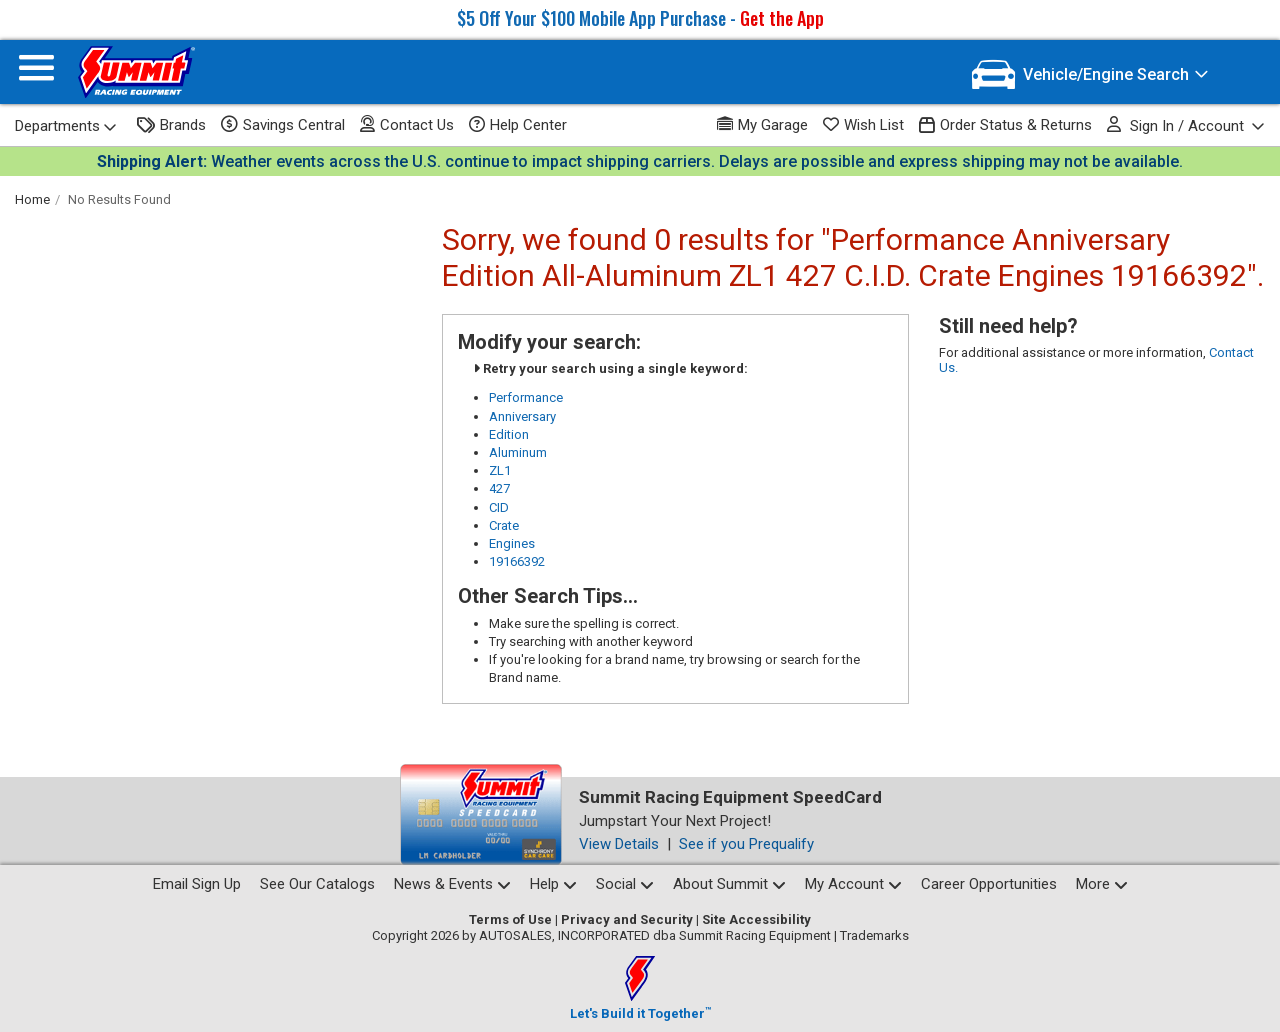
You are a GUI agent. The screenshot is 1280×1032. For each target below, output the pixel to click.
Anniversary (522, 416)
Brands (171, 125)
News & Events (452, 884)
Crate (504, 525)
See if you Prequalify (746, 844)
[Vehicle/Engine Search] (1090, 74)
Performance (526, 397)
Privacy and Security (627, 919)
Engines (512, 543)
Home (32, 199)
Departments (66, 126)
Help (553, 884)
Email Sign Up (197, 884)
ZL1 (500, 470)
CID (499, 507)
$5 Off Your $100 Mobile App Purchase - (640, 18)
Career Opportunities (989, 884)
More (1102, 884)
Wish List (863, 125)
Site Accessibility (756, 919)
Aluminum (518, 452)
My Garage (762, 124)
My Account (853, 884)
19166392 (517, 561)
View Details (619, 844)
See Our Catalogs (317, 884)
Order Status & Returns (1005, 125)
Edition (509, 434)
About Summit (729, 884)
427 (499, 488)
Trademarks (874, 935)
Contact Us (407, 124)
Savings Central (283, 125)
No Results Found (119, 199)
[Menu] (36, 72)
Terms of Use (510, 919)
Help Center (518, 125)
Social (625, 884)
